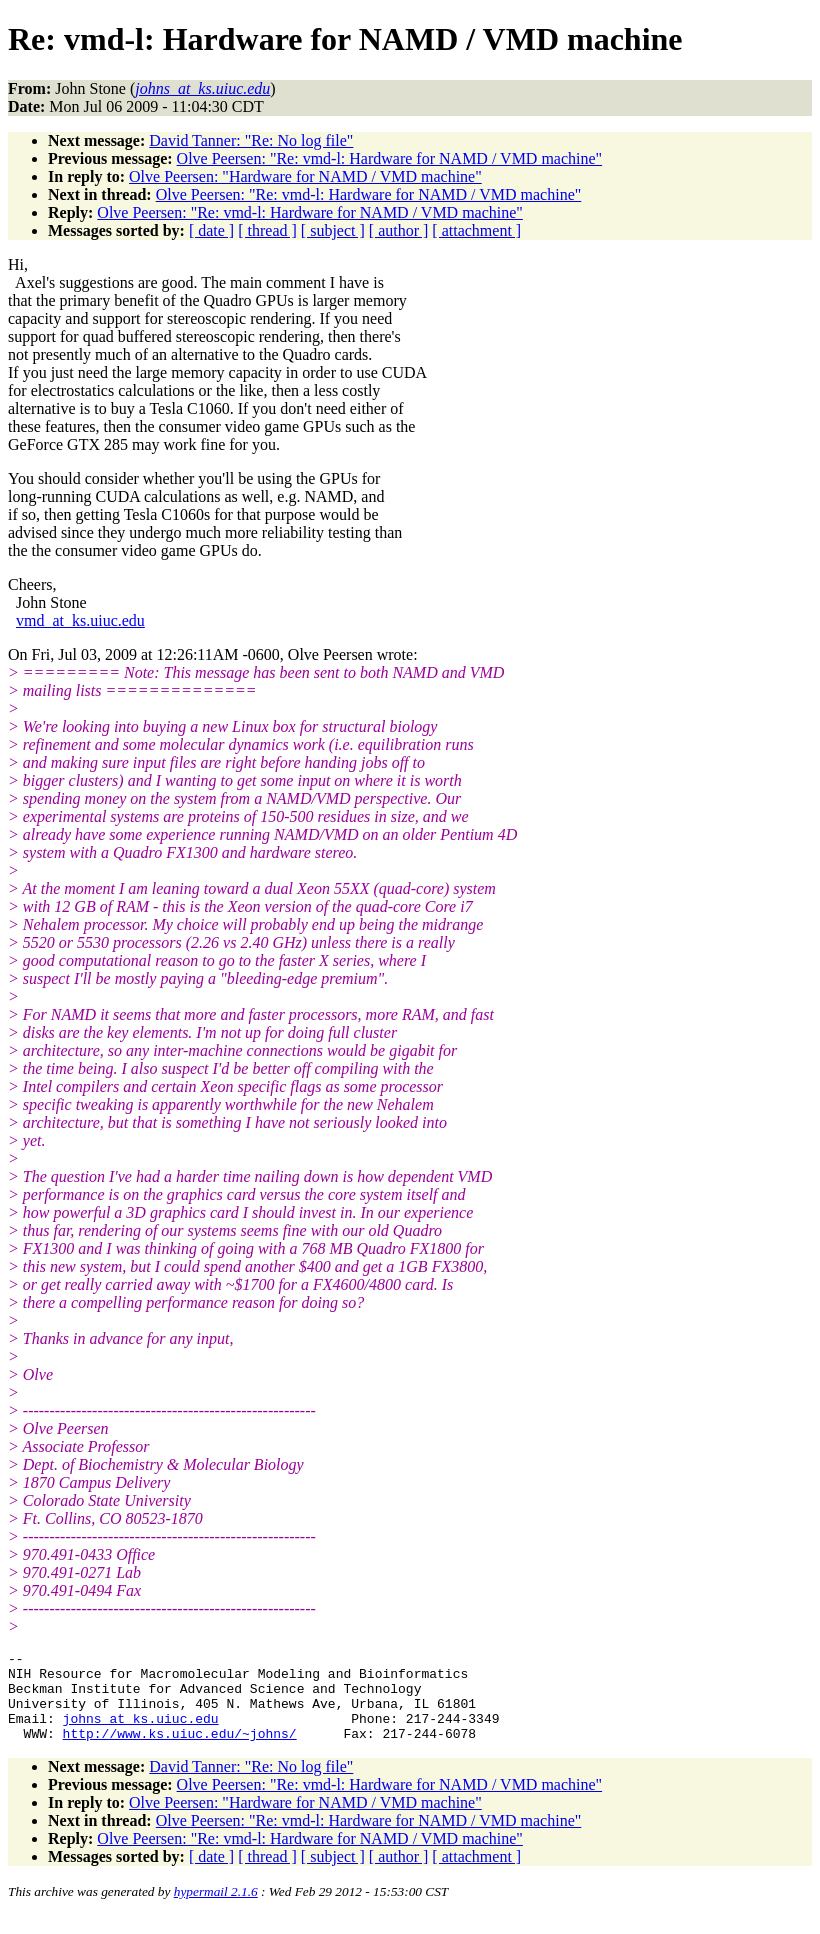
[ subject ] (333, 230)
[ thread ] (267, 230)
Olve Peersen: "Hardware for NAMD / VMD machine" (305, 176)
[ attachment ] (476, 230)
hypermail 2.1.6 (216, 1909)
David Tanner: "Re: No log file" (251, 140)
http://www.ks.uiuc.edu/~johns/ (180, 1751)
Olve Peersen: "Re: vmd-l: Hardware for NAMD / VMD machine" (390, 158)
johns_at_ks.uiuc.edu (141, 1733)
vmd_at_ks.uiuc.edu (80, 620)
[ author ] (399, 230)
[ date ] (211, 230)
